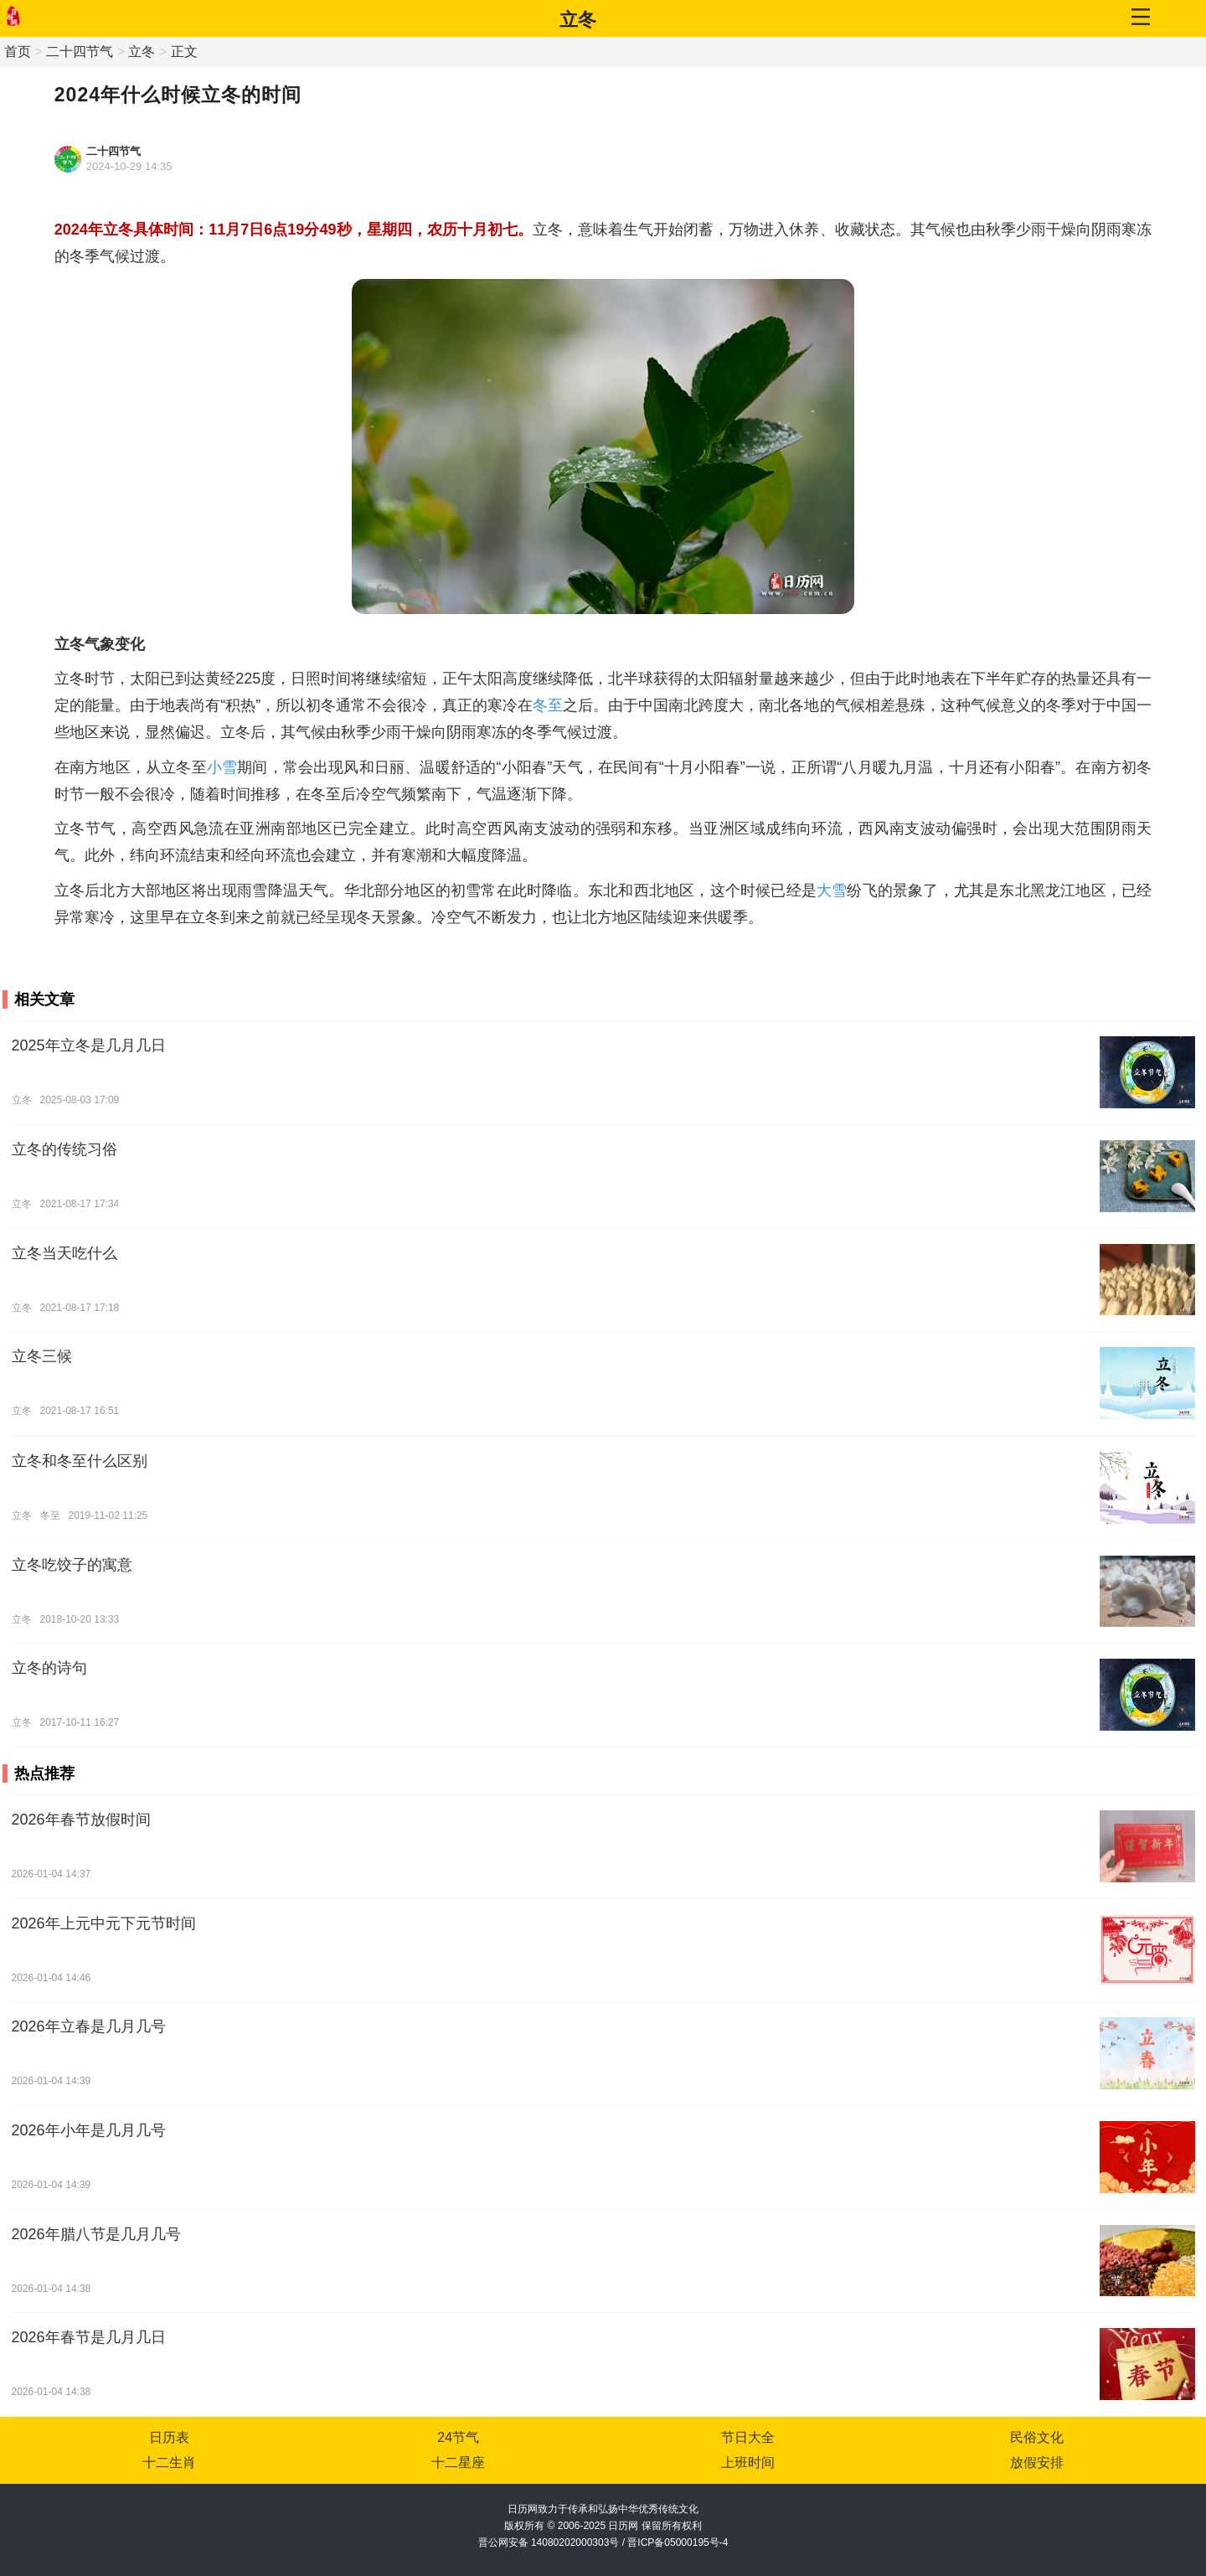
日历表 (169, 2437)
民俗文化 (1037, 2437)
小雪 (222, 767)
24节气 (458, 2437)
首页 (17, 51)
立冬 (577, 19)
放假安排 (1037, 2462)
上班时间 (748, 2462)
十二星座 (458, 2462)
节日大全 (748, 2437)
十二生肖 (169, 2462)
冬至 (548, 705)
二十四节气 (79, 51)
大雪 (832, 890)
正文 (184, 51)
